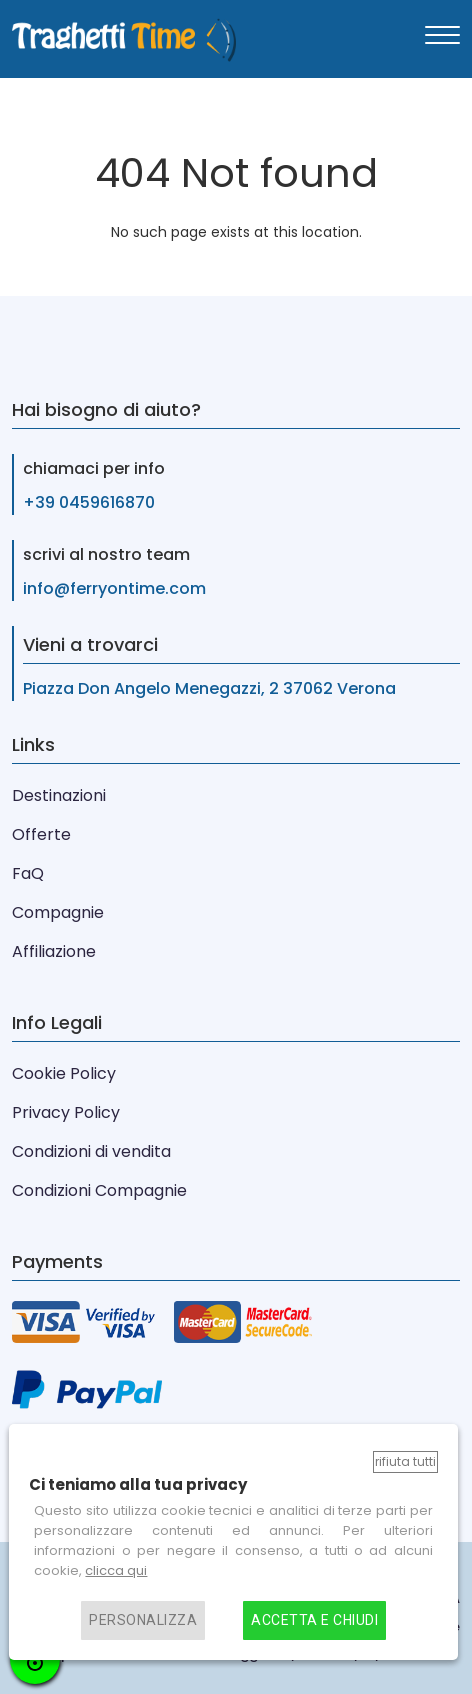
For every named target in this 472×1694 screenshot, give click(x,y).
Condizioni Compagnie (99, 1190)
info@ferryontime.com (114, 588)
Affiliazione (54, 951)
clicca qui (116, 1570)
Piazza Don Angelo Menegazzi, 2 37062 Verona (209, 688)
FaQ (28, 873)
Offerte (41, 834)
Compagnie (58, 912)
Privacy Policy (66, 1112)
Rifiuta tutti (405, 1461)
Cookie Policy (64, 1073)
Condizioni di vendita (91, 1151)
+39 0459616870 (89, 502)
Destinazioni (59, 795)
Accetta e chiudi (314, 1620)
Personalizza (143, 1620)
